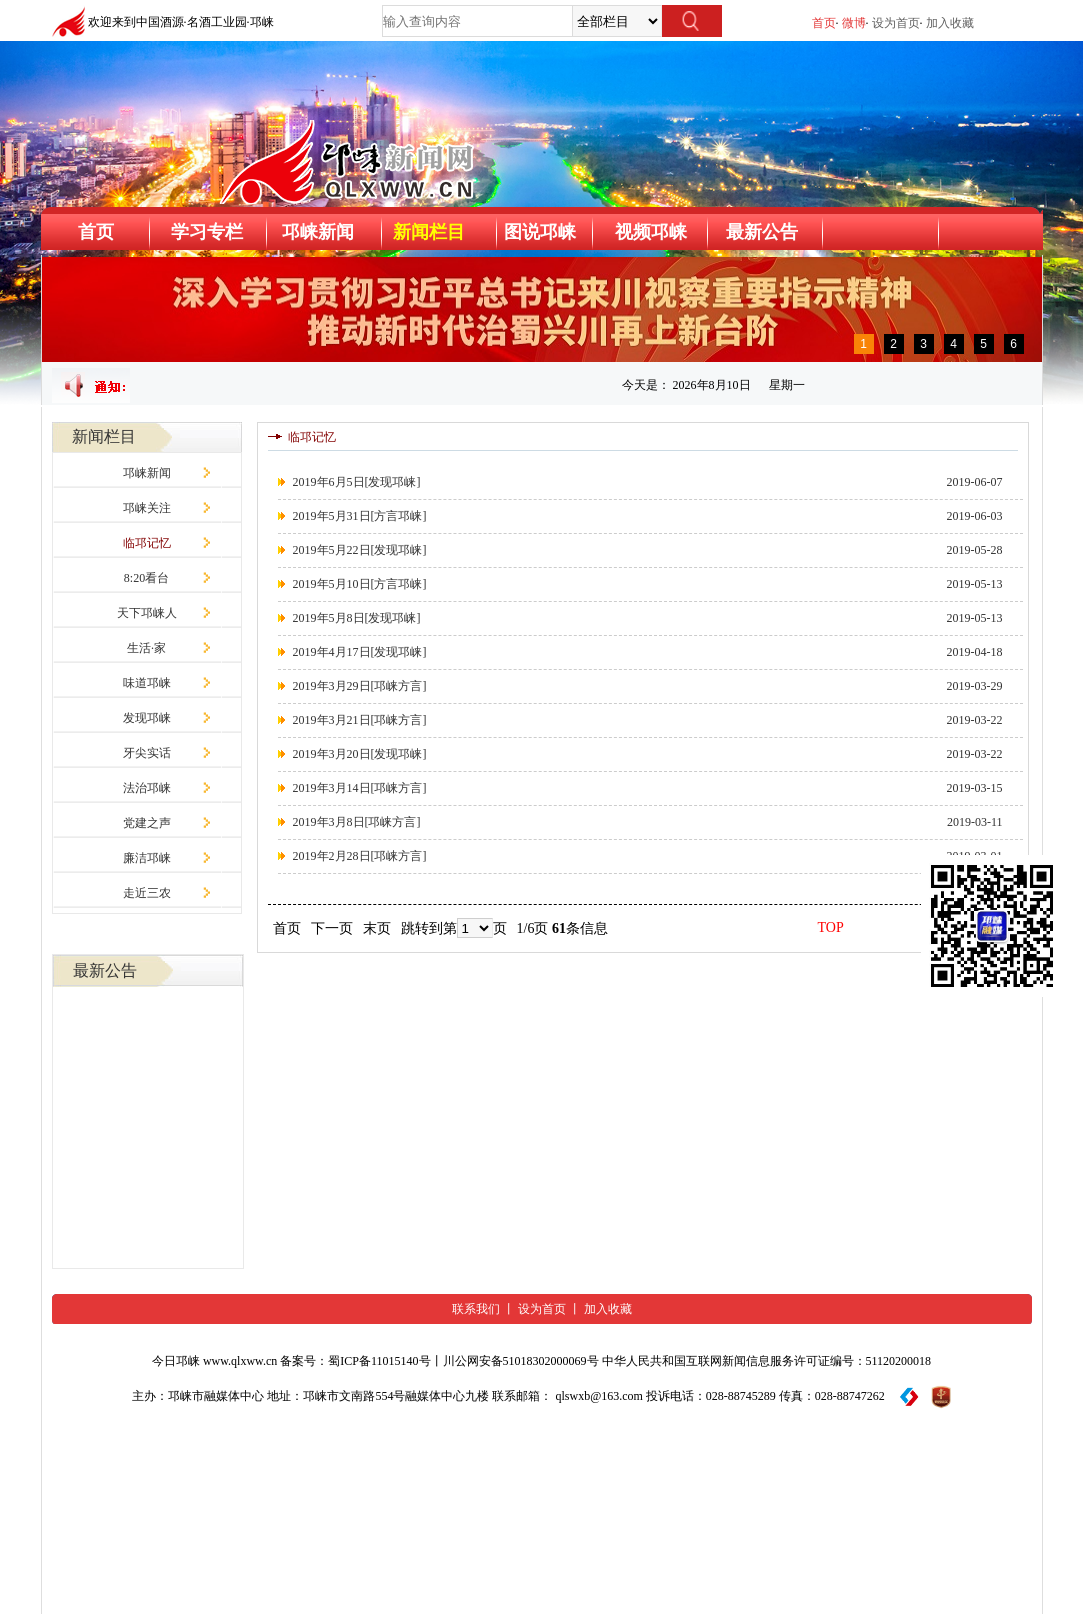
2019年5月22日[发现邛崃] (360, 550)
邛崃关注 (147, 508)
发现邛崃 (147, 718)
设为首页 (896, 23)
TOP (831, 927)
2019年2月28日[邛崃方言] (360, 856)
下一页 (332, 928)
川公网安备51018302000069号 (521, 1361)
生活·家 (146, 648)
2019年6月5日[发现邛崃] (357, 482)
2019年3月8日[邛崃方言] (357, 822)
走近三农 (147, 893)
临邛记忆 (147, 543)
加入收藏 (950, 23)
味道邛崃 (147, 683)
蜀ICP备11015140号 (379, 1361)
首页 (824, 23)
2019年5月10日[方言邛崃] (360, 584)
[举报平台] (909, 1396)
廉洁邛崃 (147, 858)
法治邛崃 (147, 788)
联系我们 (476, 1309)
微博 (854, 23)
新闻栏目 (429, 232)
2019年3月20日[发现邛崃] (360, 754)
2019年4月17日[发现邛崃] (360, 652)
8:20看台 (146, 578)
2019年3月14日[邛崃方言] (360, 788)
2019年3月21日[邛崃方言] (360, 720)
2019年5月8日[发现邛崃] (357, 618)
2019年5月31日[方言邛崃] (360, 516)
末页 (377, 928)
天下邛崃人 (147, 613)
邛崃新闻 (147, 473)
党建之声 (147, 823)
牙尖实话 (147, 753)
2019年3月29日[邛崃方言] (360, 686)
